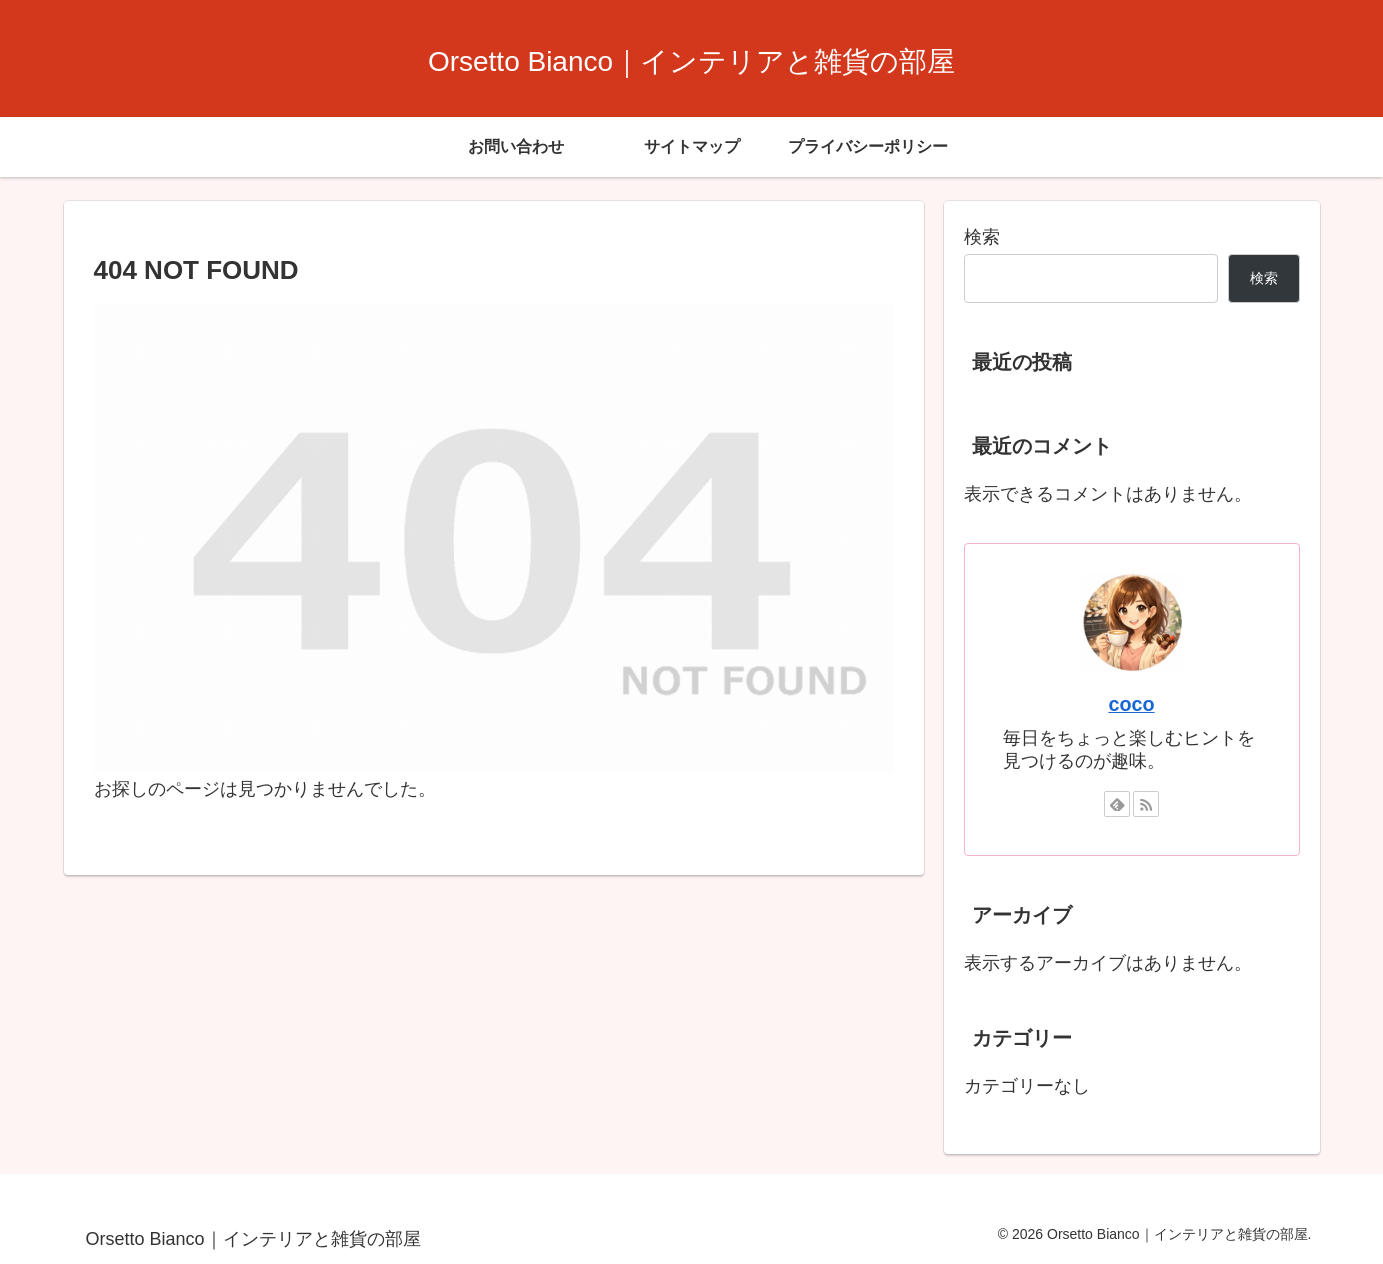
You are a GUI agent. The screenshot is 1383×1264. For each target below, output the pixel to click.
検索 (982, 237)
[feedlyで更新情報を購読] (1117, 804)
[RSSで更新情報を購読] (1146, 804)
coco (1131, 704)
